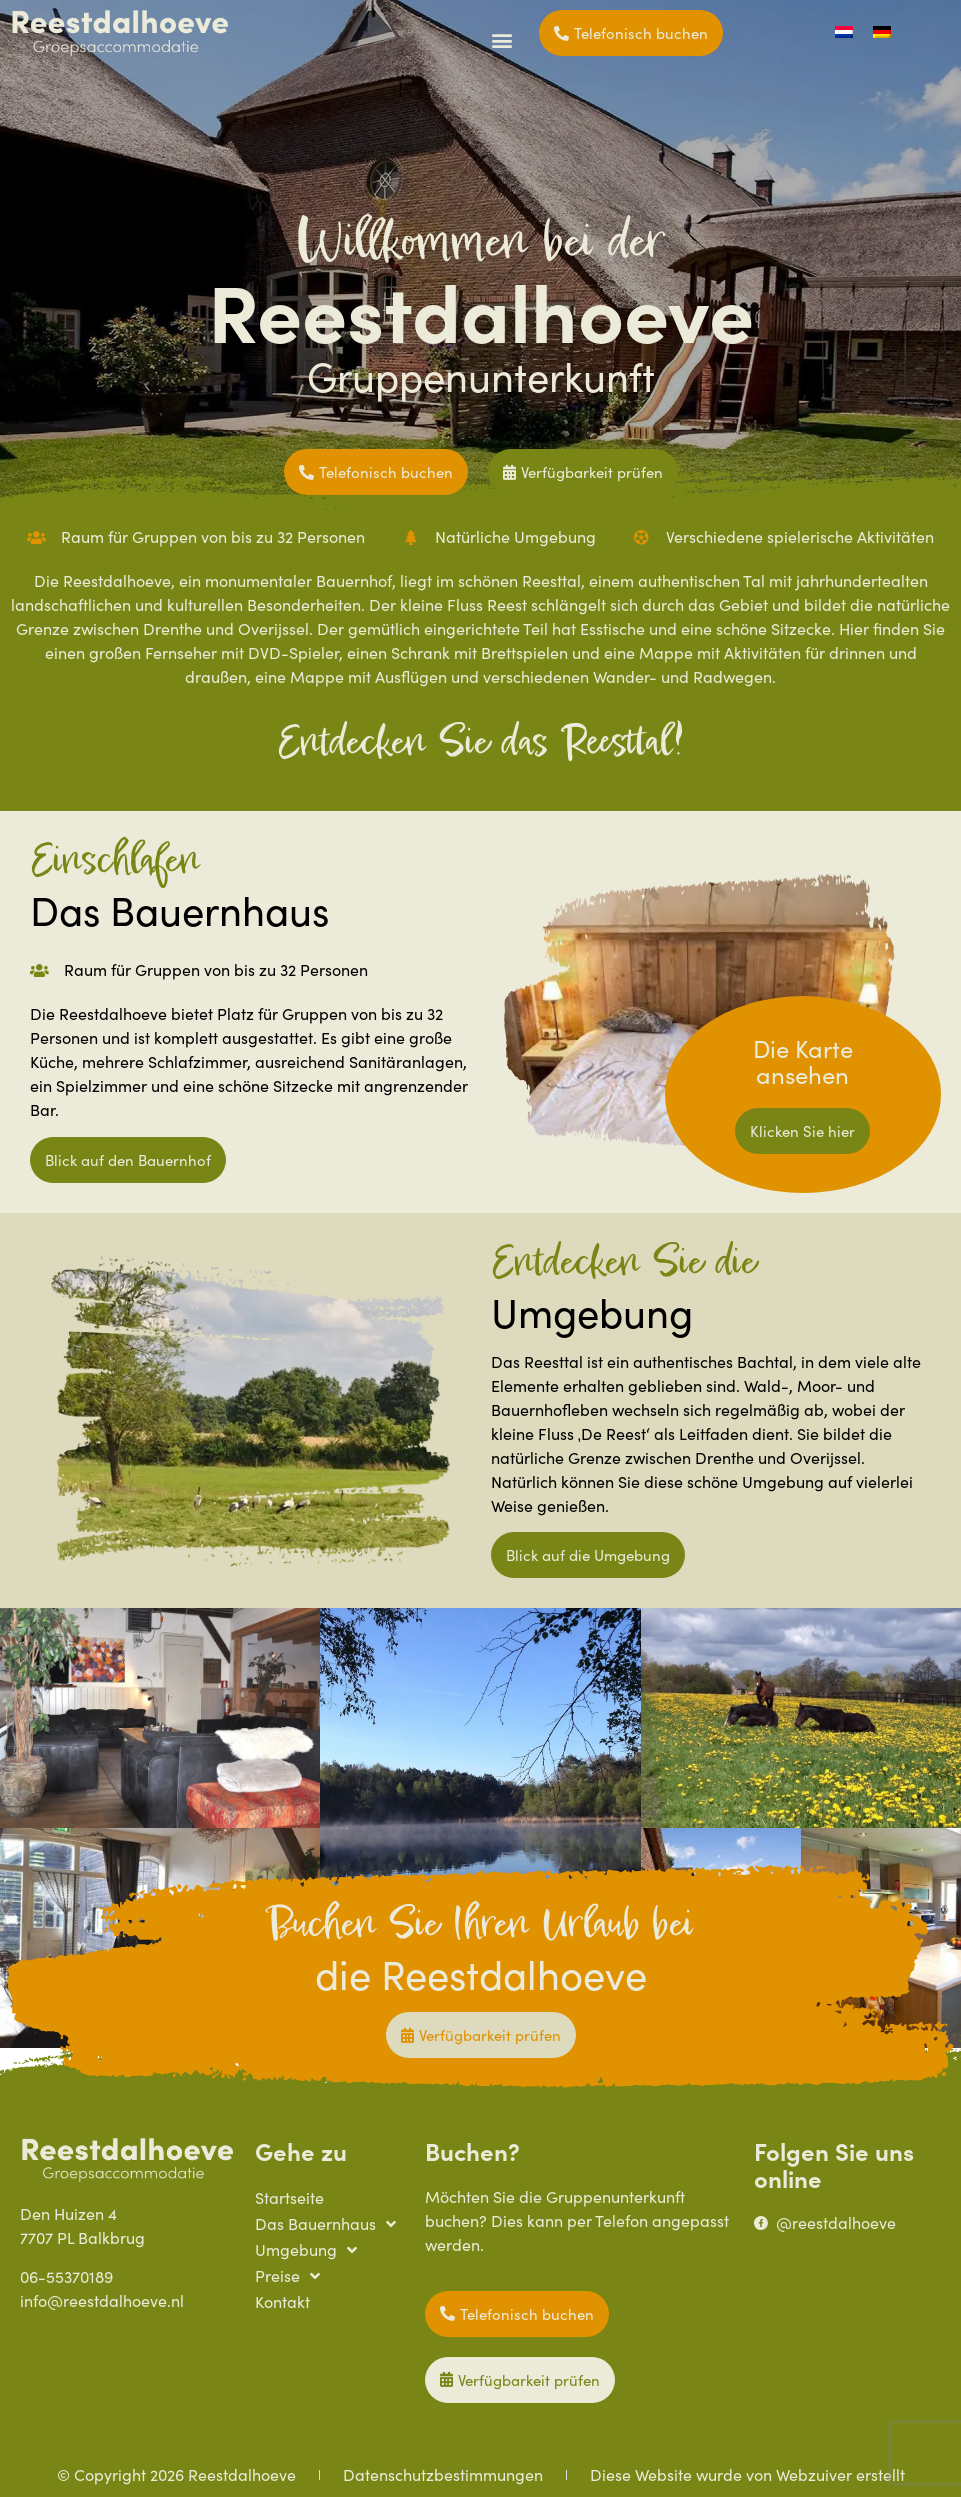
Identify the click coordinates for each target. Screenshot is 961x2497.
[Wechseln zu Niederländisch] (844, 31)
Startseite (289, 2197)
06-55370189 (66, 2276)
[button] (502, 39)
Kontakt (282, 2301)
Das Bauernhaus (325, 2224)
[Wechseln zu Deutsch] (882, 31)
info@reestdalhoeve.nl (102, 2300)
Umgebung (306, 2250)
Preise (287, 2276)
